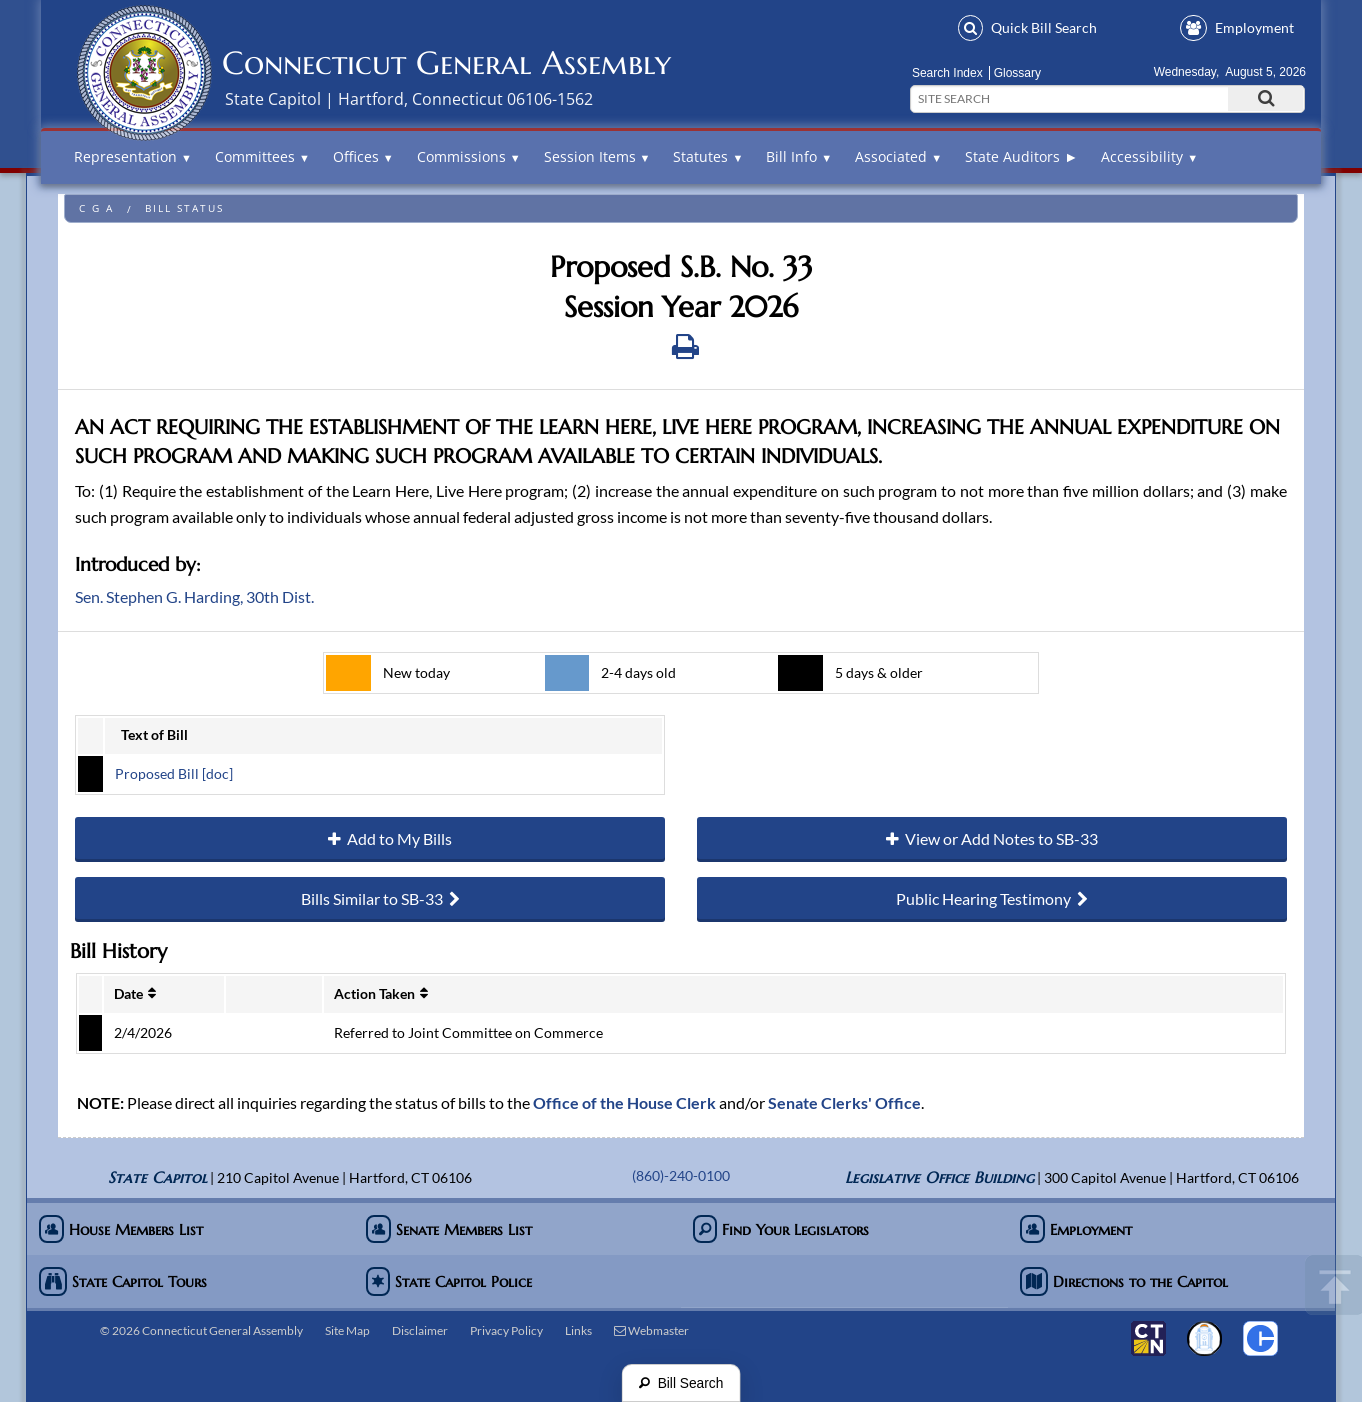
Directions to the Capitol (1124, 1281)
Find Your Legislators (781, 1229)
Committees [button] (262, 156)
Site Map (347, 1330)
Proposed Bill (157, 773)
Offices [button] (363, 156)
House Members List (121, 1229)
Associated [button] (898, 156)
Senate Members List (449, 1229)
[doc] (216, 773)
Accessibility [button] (1149, 156)
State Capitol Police (449, 1281)
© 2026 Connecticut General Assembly (201, 1330)
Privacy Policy (506, 1330)
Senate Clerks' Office (844, 1102)
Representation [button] (133, 156)
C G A (96, 208)
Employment (1237, 27)
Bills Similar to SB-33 (370, 899)
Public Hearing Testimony (992, 899)
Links (578, 1330)
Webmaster (651, 1330)
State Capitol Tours (123, 1281)
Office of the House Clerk (624, 1102)
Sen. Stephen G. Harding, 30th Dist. (194, 596)
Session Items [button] (597, 156)
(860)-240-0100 (681, 1176)
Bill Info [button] (799, 156)
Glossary (1017, 73)
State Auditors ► (1021, 156)
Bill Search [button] (1027, 27)
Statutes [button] (708, 156)
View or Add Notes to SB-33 (992, 839)
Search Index (947, 73)
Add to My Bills (370, 839)
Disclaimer (420, 1330)
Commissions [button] (469, 156)
